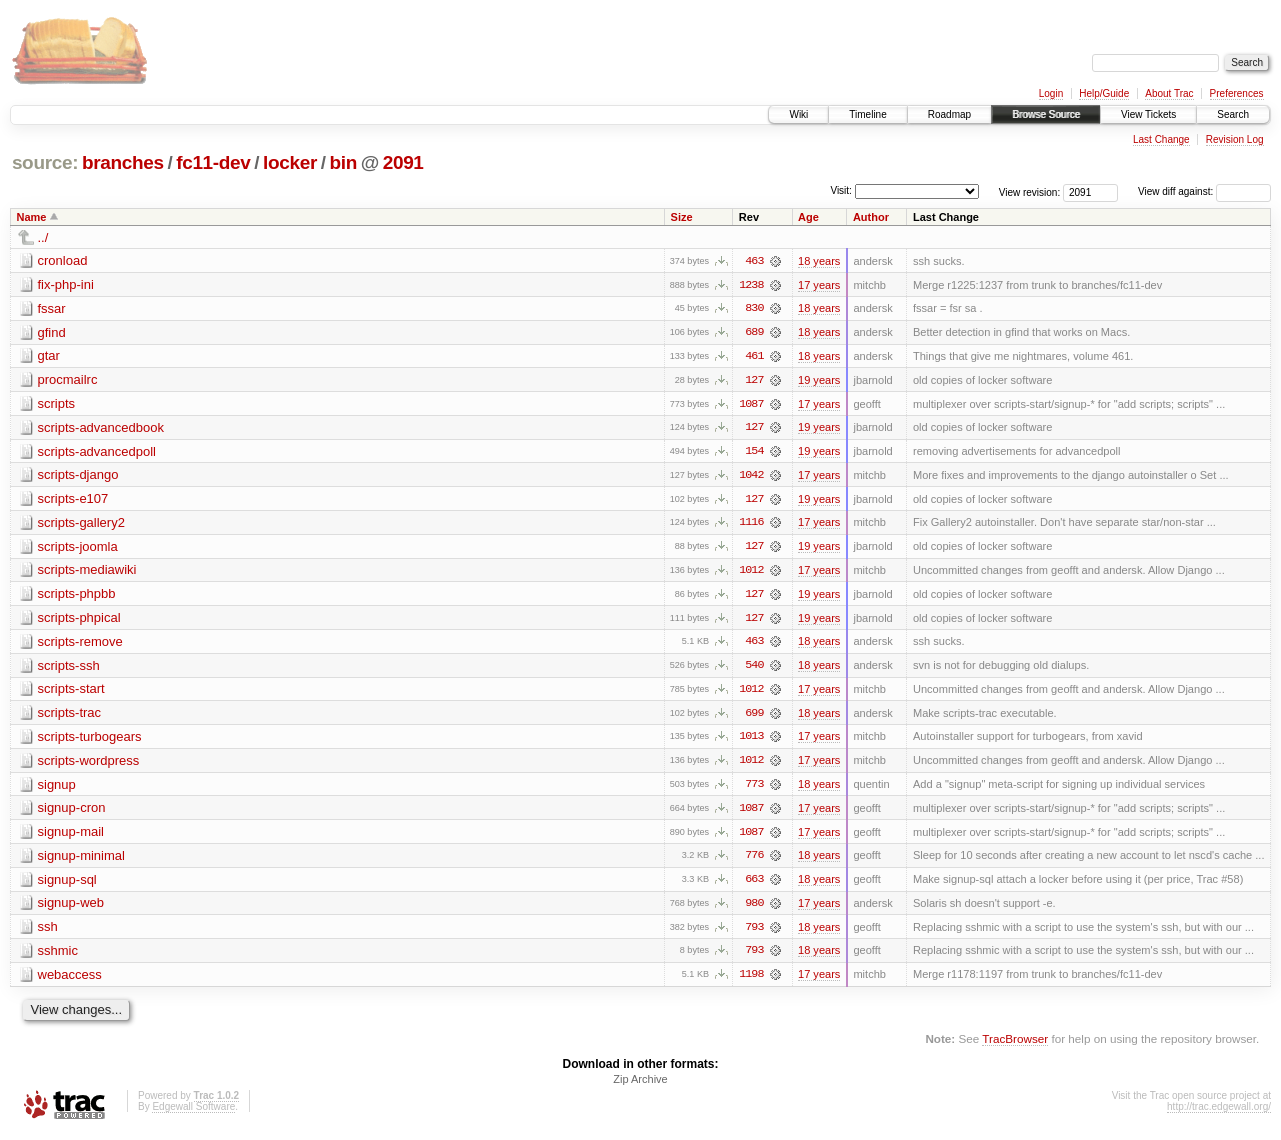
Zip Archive (640, 1086)
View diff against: (1204, 191)
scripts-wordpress (89, 764)
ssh (48, 932)
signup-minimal (81, 860)
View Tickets (1148, 114)
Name (32, 217)
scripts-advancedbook (101, 428)
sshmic (58, 956)
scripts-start (71, 692)
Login (1051, 93)
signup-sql (67, 884)
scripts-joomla (78, 548)
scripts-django (78, 476)
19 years (819, 381)
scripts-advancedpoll (97, 452)
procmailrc (68, 380)
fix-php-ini (66, 284)
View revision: (1030, 191)
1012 (751, 573)
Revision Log (1235, 139)
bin (342, 162)
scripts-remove (80, 644)
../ (43, 237)
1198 (751, 981)
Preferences (1237, 93)
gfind (52, 332)
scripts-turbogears (90, 740)
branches (123, 162)
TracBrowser (1015, 1045)
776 (754, 861)
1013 (751, 741)
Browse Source (1046, 114)
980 (754, 909)
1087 (751, 405)
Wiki (798, 114)
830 (754, 309)
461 (754, 357)
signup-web (71, 908)
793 (754, 933)
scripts (57, 404)
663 (754, 885)
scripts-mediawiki (87, 572)
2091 (403, 162)
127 (754, 381)
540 (754, 669)
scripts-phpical (79, 620)
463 (754, 261)
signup (57, 788)
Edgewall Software (193, 1113)
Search (1233, 114)
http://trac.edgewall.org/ (1219, 1113)
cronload (63, 260)
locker (290, 162)
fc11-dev (213, 162)
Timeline (867, 114)
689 (754, 333)
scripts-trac (70, 716)
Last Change (1161, 139)
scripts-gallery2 (81, 524)
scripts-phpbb (77, 596)
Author (871, 217)
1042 (751, 477)
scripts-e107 (73, 500)
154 (754, 453)
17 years (819, 285)
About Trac (1169, 93)
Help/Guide (1104, 93)
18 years (819, 261)
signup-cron (72, 812)
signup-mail (71, 836)
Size (682, 217)
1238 (751, 285)
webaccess (70, 980)
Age (808, 217)
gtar (49, 356)
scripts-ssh (69, 668)
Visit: (841, 190)
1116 (751, 525)
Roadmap (949, 114)
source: (45, 162)
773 (754, 789)
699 (754, 717)
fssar (52, 308)
